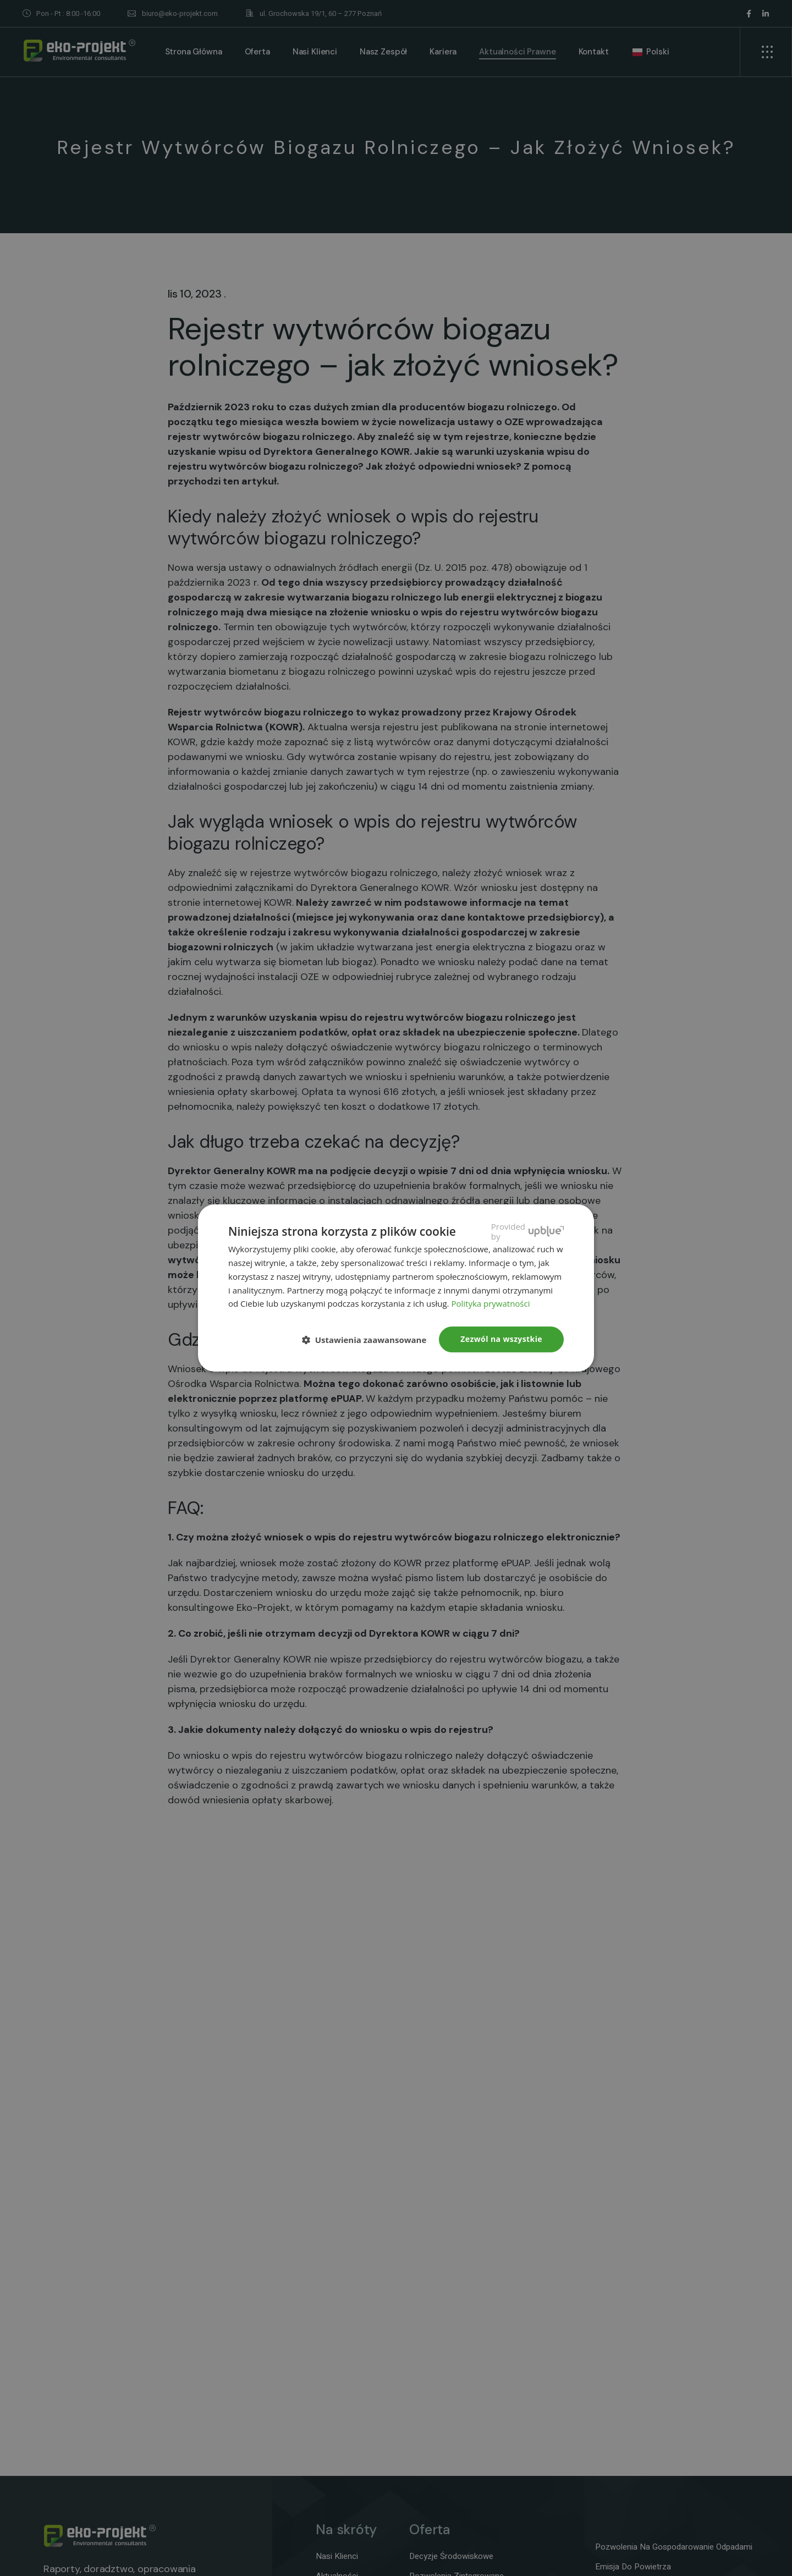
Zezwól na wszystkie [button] (501, 1339)
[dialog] (396, 1288)
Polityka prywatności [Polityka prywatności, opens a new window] (490, 1303)
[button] (369, 1340)
